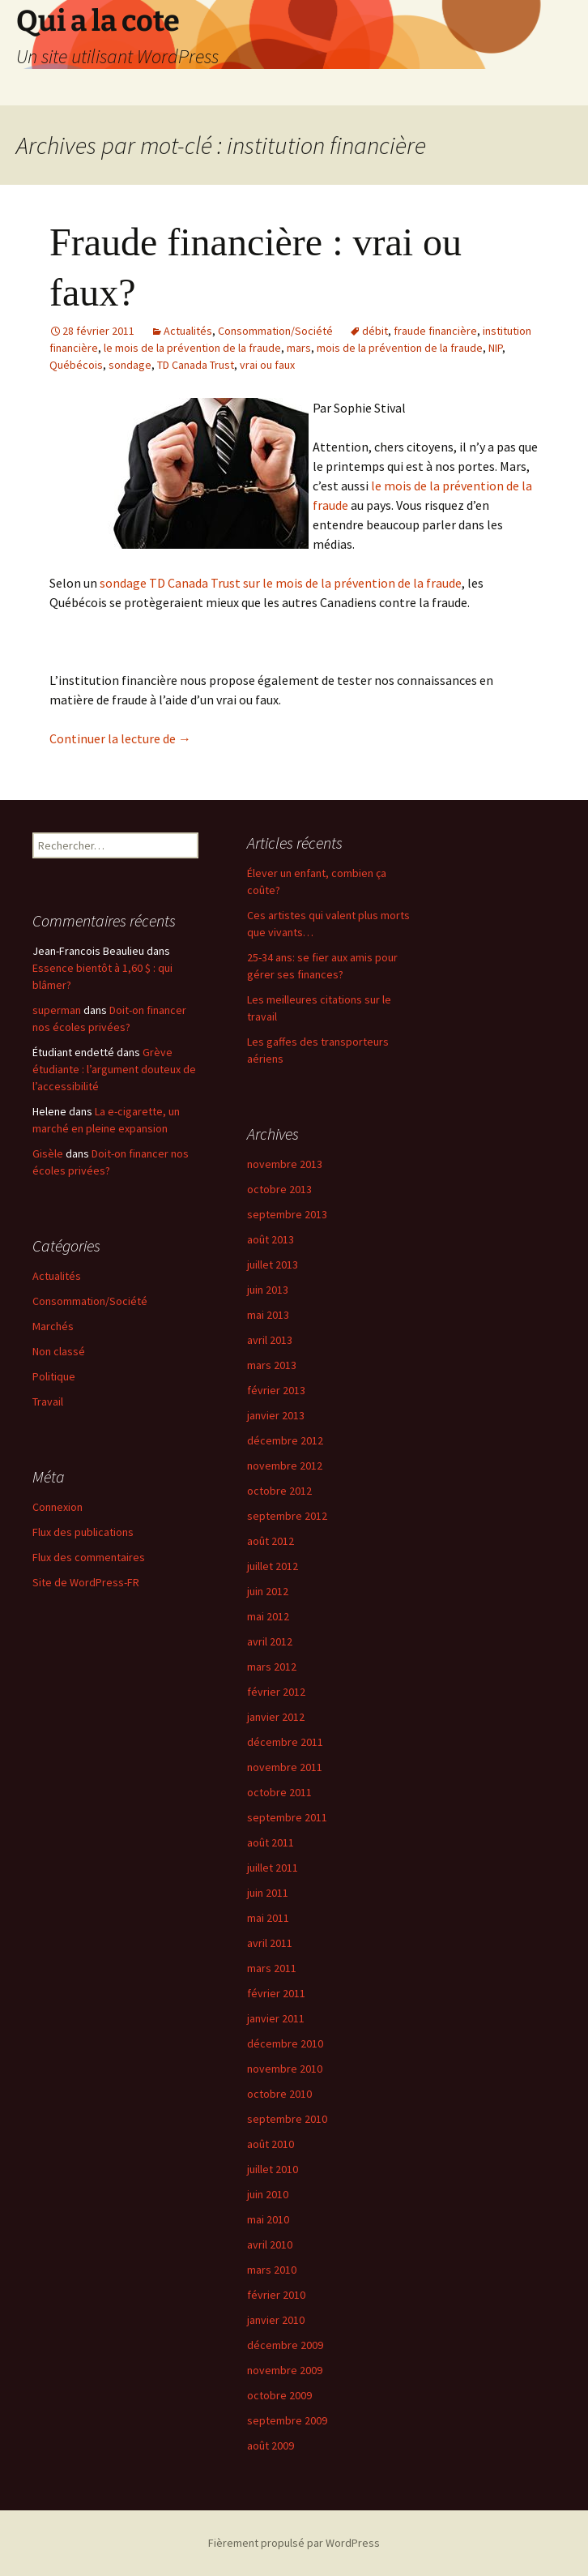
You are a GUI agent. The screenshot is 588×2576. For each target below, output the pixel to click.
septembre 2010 (287, 2119)
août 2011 (270, 1842)
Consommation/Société (275, 330)
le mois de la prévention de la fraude (192, 347)
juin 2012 (267, 1591)
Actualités (188, 330)
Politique (53, 1376)
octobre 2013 (279, 1189)
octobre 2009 (279, 2395)
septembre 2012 (287, 1515)
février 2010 (276, 2294)
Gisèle (47, 1153)
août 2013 (270, 1239)
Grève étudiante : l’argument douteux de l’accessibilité (114, 1069)
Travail (47, 1401)
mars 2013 (271, 1365)
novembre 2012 (284, 1465)
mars (299, 347)
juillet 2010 (272, 2169)
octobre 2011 (279, 1792)
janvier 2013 (276, 1415)
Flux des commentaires (88, 1557)
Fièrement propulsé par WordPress (294, 2542)
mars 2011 (271, 1968)
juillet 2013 (272, 1264)
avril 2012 (269, 1641)
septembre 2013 (287, 1214)
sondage (130, 364)
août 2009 (270, 2445)
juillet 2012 (272, 1566)
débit (375, 330)
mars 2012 (271, 1666)
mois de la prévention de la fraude (400, 347)
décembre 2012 (285, 1440)
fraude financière (435, 330)
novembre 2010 (284, 2068)
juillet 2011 (272, 1867)
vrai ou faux (267, 364)
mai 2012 (268, 1616)
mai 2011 (268, 1918)
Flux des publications (83, 1532)
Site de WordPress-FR (85, 1582)
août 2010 (270, 2144)
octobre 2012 (279, 1490)
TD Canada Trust (195, 364)
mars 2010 (271, 2269)
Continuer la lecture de (120, 738)
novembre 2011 (284, 1767)
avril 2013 (269, 1340)
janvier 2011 (276, 2018)
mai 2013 (268, 1314)
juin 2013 (267, 1289)
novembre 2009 (284, 2370)
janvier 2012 (276, 1716)
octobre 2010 (279, 2093)
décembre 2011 (285, 1742)
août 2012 (270, 1541)
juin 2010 (267, 2194)
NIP (495, 347)
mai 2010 (268, 2219)
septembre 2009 (287, 2420)
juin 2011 (267, 1892)
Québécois (76, 364)
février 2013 (276, 1390)
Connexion (57, 1507)
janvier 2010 (276, 2320)
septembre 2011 (287, 1817)
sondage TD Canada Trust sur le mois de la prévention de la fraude (281, 583)
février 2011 (276, 1993)
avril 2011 (269, 1943)
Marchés (53, 1326)
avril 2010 (269, 2244)
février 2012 (276, 1691)
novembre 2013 (284, 1164)
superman (56, 1010)
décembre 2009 (285, 2345)
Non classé (58, 1351)
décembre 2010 (285, 2043)
